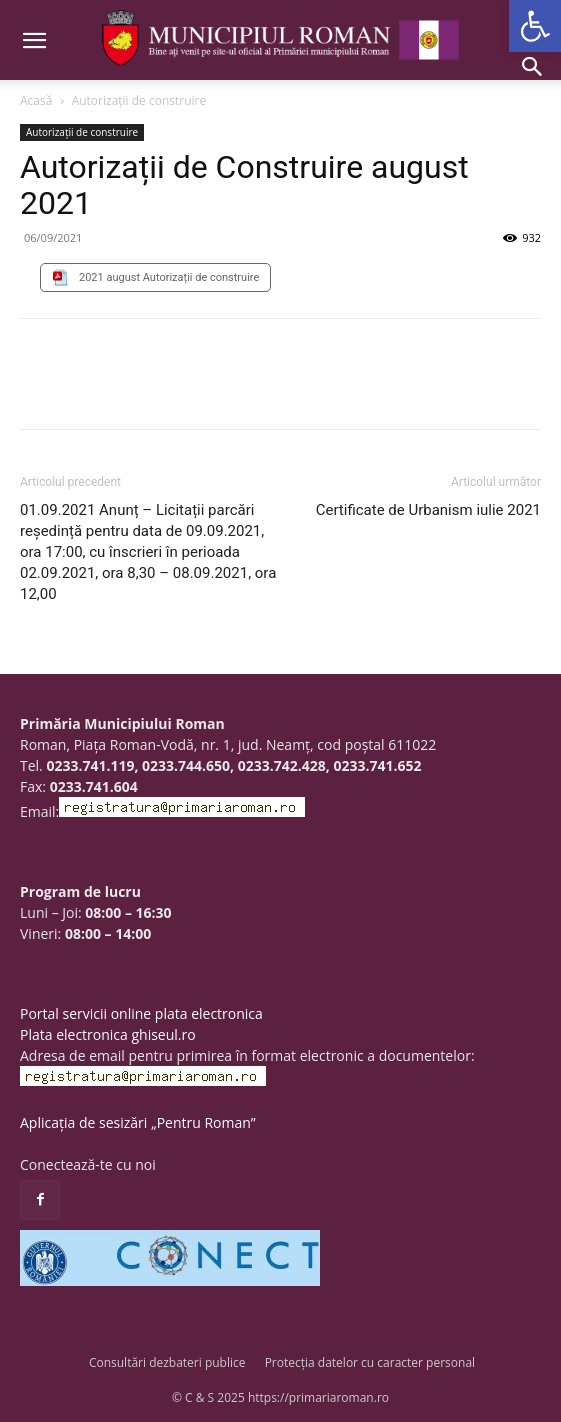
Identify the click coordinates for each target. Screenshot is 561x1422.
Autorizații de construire (139, 100)
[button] (535, 26)
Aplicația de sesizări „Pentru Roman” (138, 1122)
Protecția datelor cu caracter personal (370, 1362)
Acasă (36, 100)
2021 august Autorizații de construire (169, 277)
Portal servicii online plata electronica (141, 1013)
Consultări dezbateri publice (167, 1362)
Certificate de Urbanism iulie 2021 (428, 510)
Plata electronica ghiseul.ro (108, 1034)
